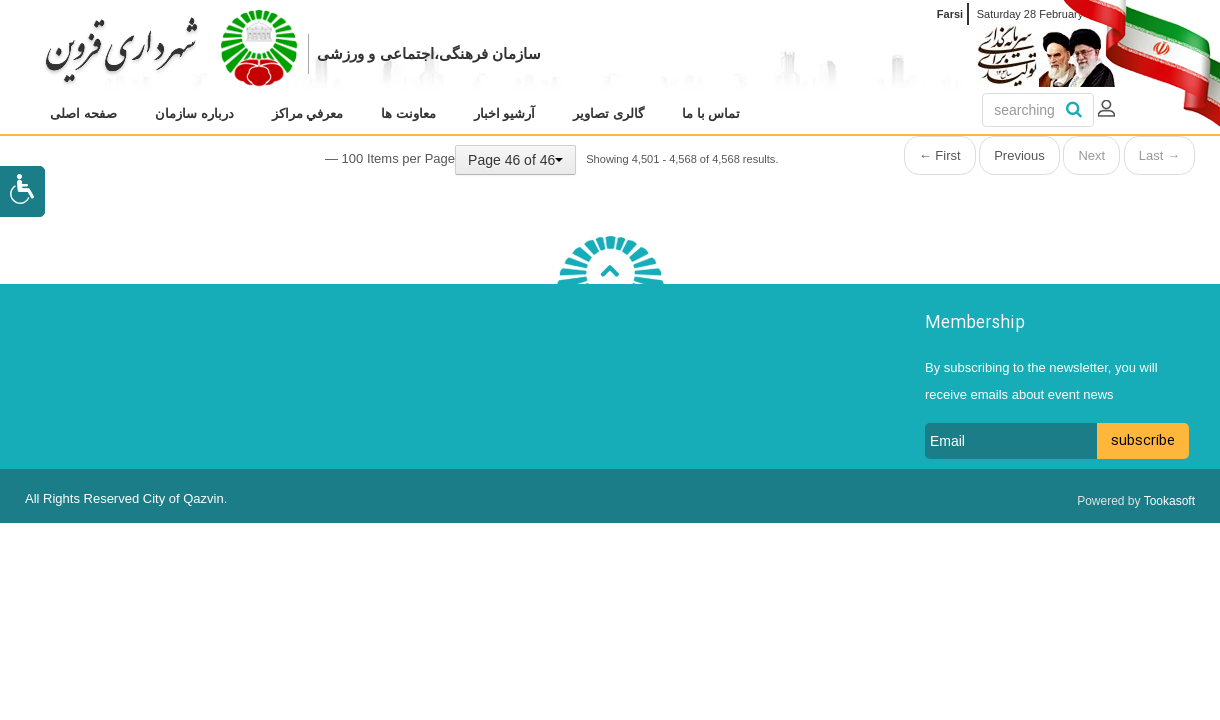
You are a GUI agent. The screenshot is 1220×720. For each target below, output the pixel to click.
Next (1091, 155)
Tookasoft (1169, 501)
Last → (1159, 155)
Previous (1019, 155)
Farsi (950, 14)
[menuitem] (83, 114)
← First (940, 155)
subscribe (1143, 441)
